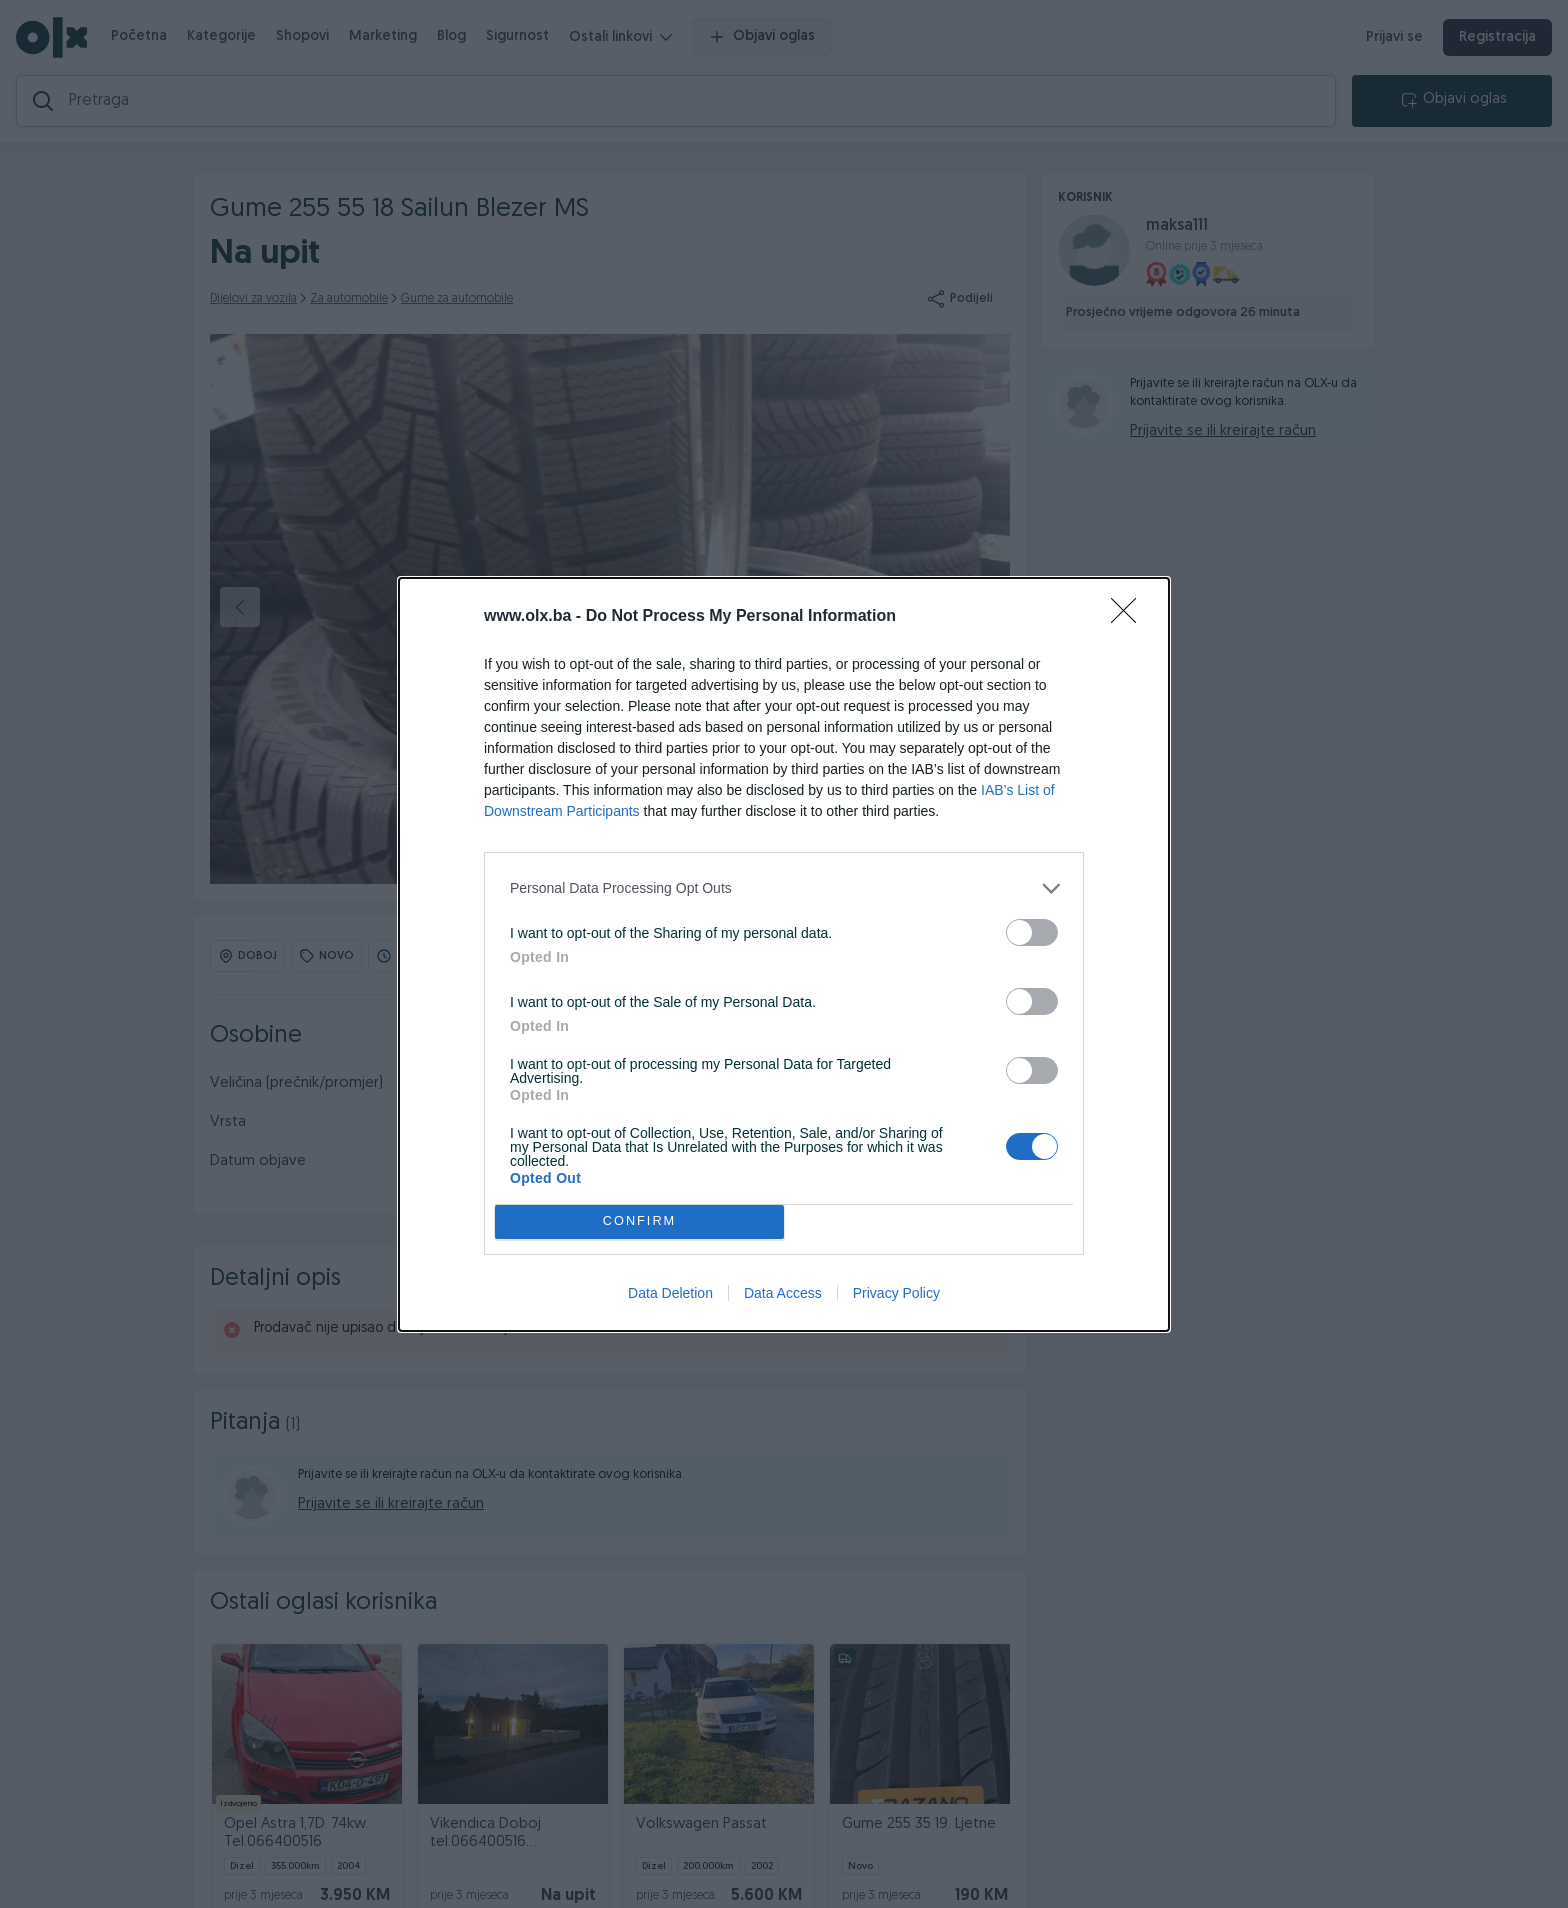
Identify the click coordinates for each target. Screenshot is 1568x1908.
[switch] (1032, 932)
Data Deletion (670, 1293)
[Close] (1130, 617)
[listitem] (784, 888)
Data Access (783, 1293)
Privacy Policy (896, 1293)
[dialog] (784, 954)
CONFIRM (639, 1221)
